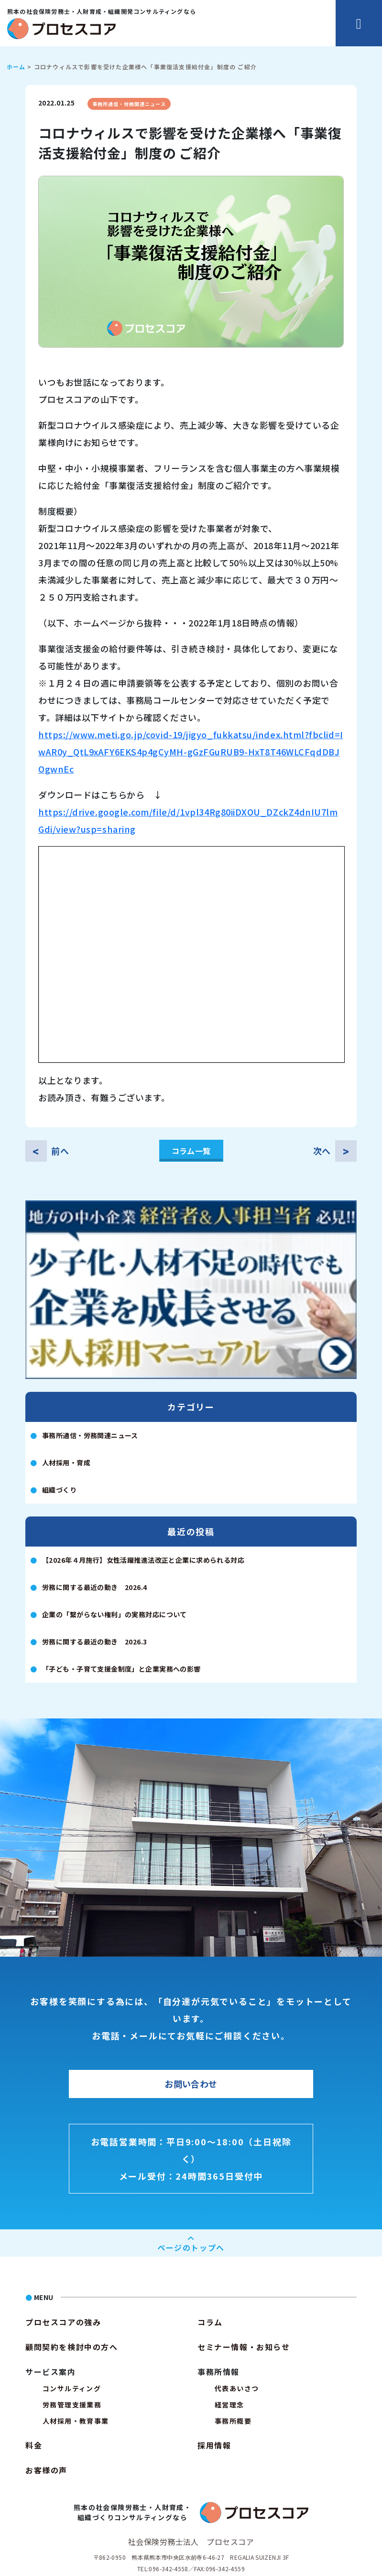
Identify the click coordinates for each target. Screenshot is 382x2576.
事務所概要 (233, 2421)
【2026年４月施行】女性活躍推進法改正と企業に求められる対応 (143, 1560)
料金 (33, 2445)
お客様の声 (46, 2470)
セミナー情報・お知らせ (243, 2347)
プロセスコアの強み (63, 2322)
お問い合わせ (191, 2084)
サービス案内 (50, 2371)
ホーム (16, 67)
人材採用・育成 (66, 1462)
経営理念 (229, 2404)
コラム (210, 2322)
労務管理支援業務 (72, 2404)
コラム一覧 (191, 1150)
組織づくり (59, 1490)
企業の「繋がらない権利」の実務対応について (114, 1614)
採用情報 (214, 2445)
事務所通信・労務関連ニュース (129, 103)
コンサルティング (72, 2388)
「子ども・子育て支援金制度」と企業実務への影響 (121, 1669)
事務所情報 (218, 2371)
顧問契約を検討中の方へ (71, 2347)
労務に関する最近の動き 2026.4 (94, 1587)
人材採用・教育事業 (76, 2421)
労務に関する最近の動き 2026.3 (94, 1641)
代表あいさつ (237, 2388)
